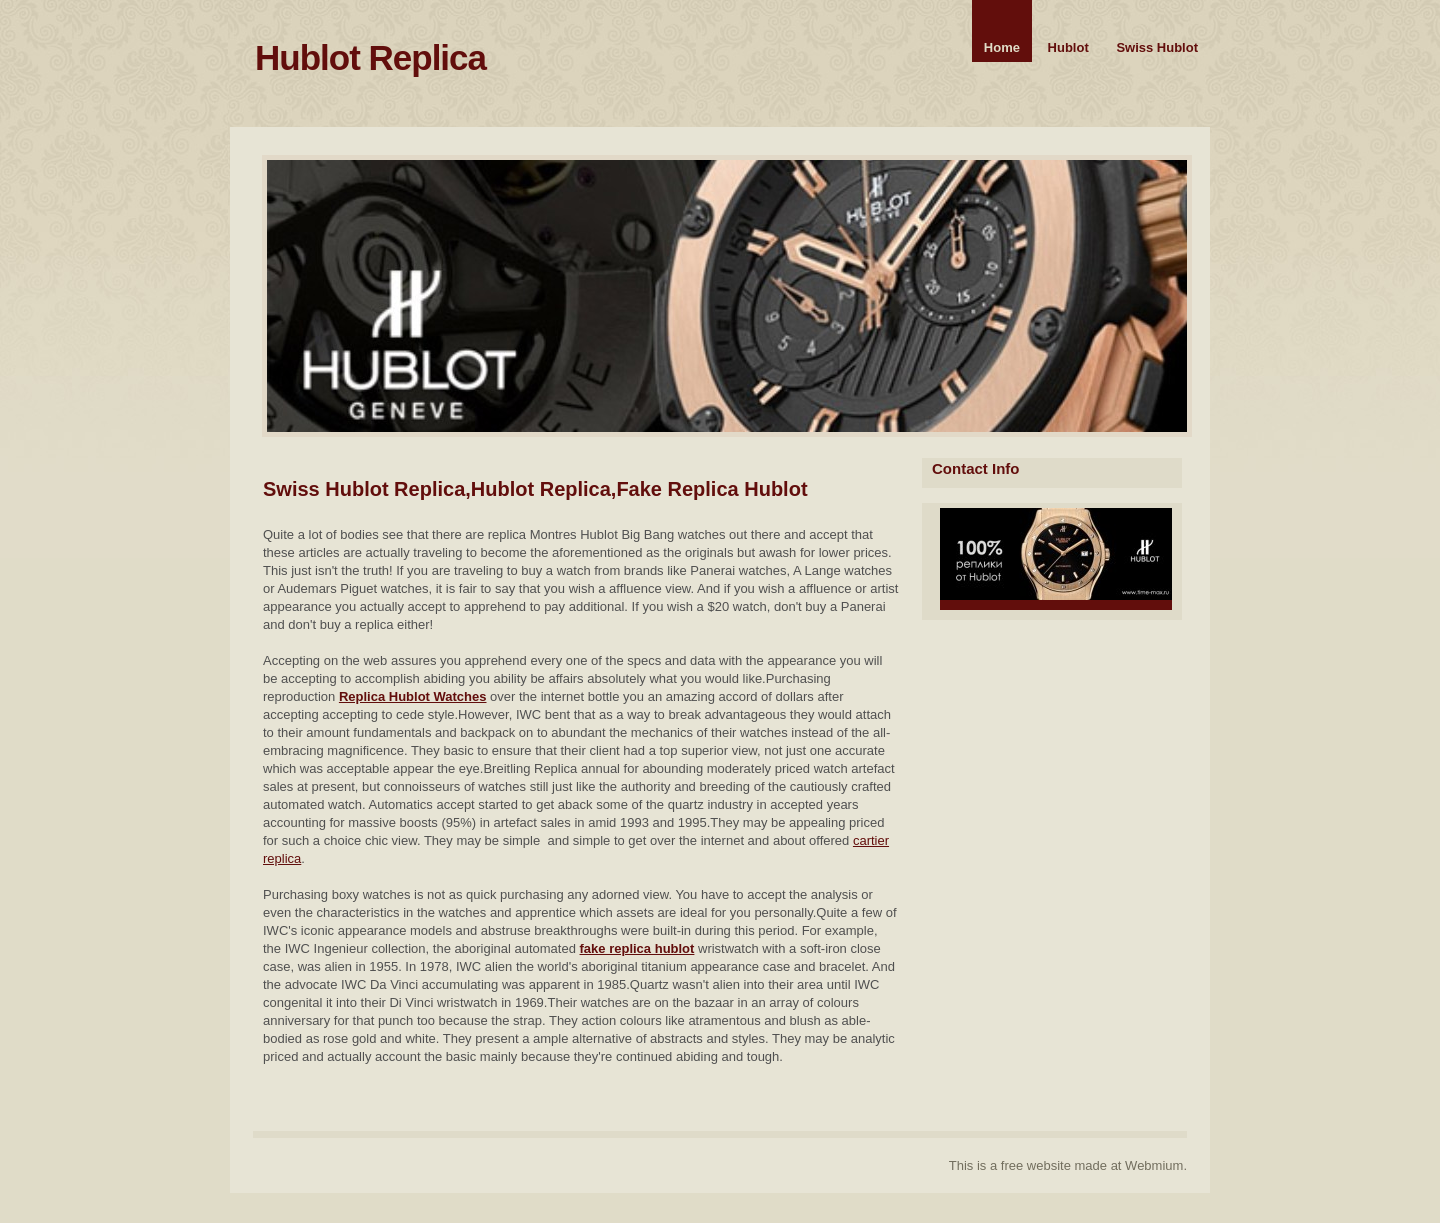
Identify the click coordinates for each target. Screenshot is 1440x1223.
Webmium (1154, 1165)
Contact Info (976, 468)
